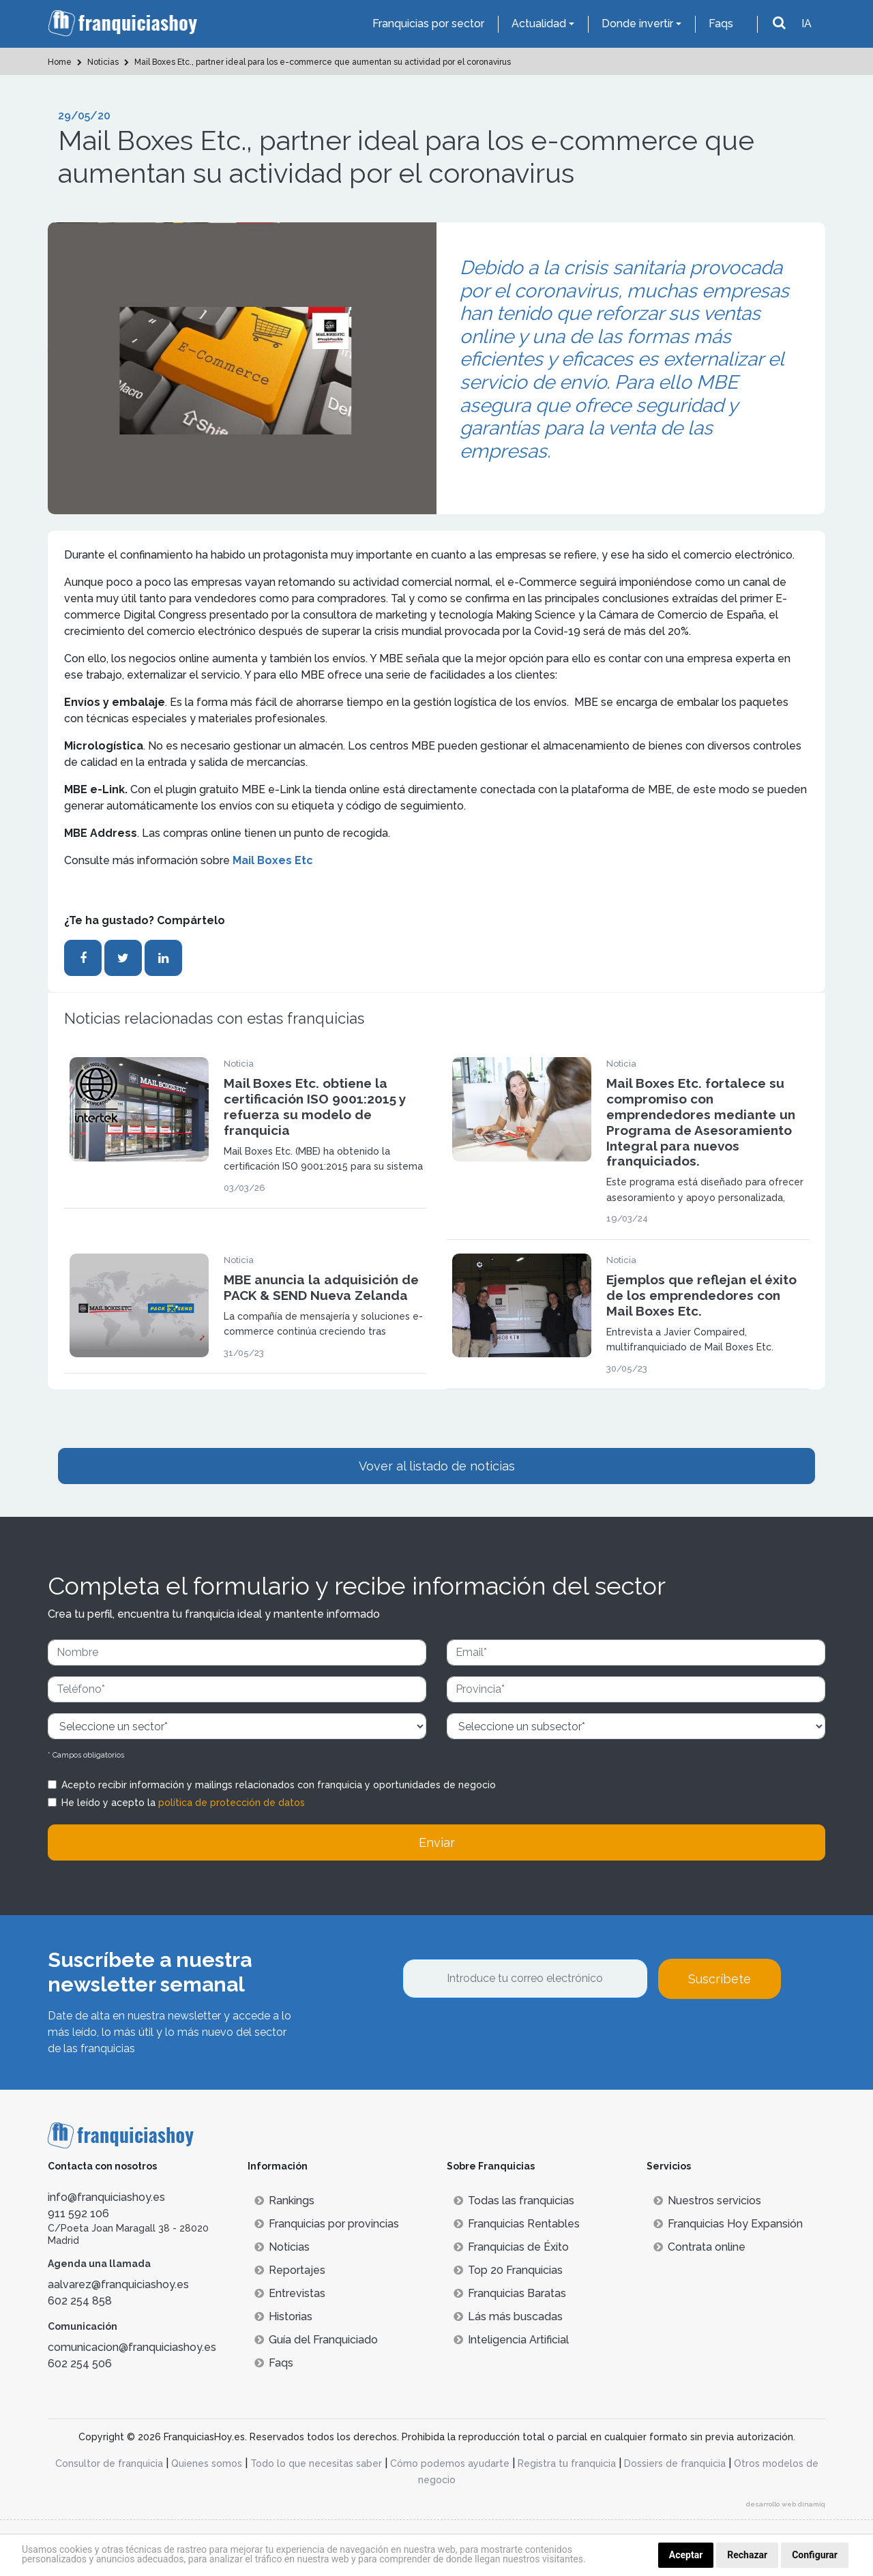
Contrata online (699, 2246)
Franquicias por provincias (326, 2223)
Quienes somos (206, 2463)
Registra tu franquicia (567, 2463)
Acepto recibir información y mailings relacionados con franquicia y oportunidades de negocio (278, 1784)
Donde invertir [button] (637, 23)
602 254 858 (80, 2300)
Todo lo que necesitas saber (316, 2463)
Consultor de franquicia (109, 2463)
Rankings (284, 2200)
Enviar (437, 1842)
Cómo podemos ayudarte (449, 2463)
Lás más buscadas (508, 2316)
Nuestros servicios (707, 2200)
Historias (283, 2316)
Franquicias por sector (428, 23)
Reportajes (289, 2270)
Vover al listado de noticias (437, 1466)
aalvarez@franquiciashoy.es (118, 2284)
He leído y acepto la (183, 1802)
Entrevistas (289, 2293)
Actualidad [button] (539, 23)
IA (806, 23)
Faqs (721, 23)
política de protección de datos (231, 1802)
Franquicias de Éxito (511, 2246)
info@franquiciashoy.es (106, 2197)
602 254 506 (80, 2363)
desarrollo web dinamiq (785, 2504)
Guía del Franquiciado (316, 2339)
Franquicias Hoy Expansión (728, 2223)
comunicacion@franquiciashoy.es (132, 2347)
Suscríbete (719, 1979)
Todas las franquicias (514, 2200)
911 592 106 (78, 2213)
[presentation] (506, 2035)
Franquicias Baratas (510, 2293)
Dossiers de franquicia (675, 2463)
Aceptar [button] (686, 2554)
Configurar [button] (815, 2554)
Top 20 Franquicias (508, 2270)
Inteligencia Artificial (511, 2339)
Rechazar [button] (747, 2554)
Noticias (282, 2246)
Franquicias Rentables (517, 2223)
